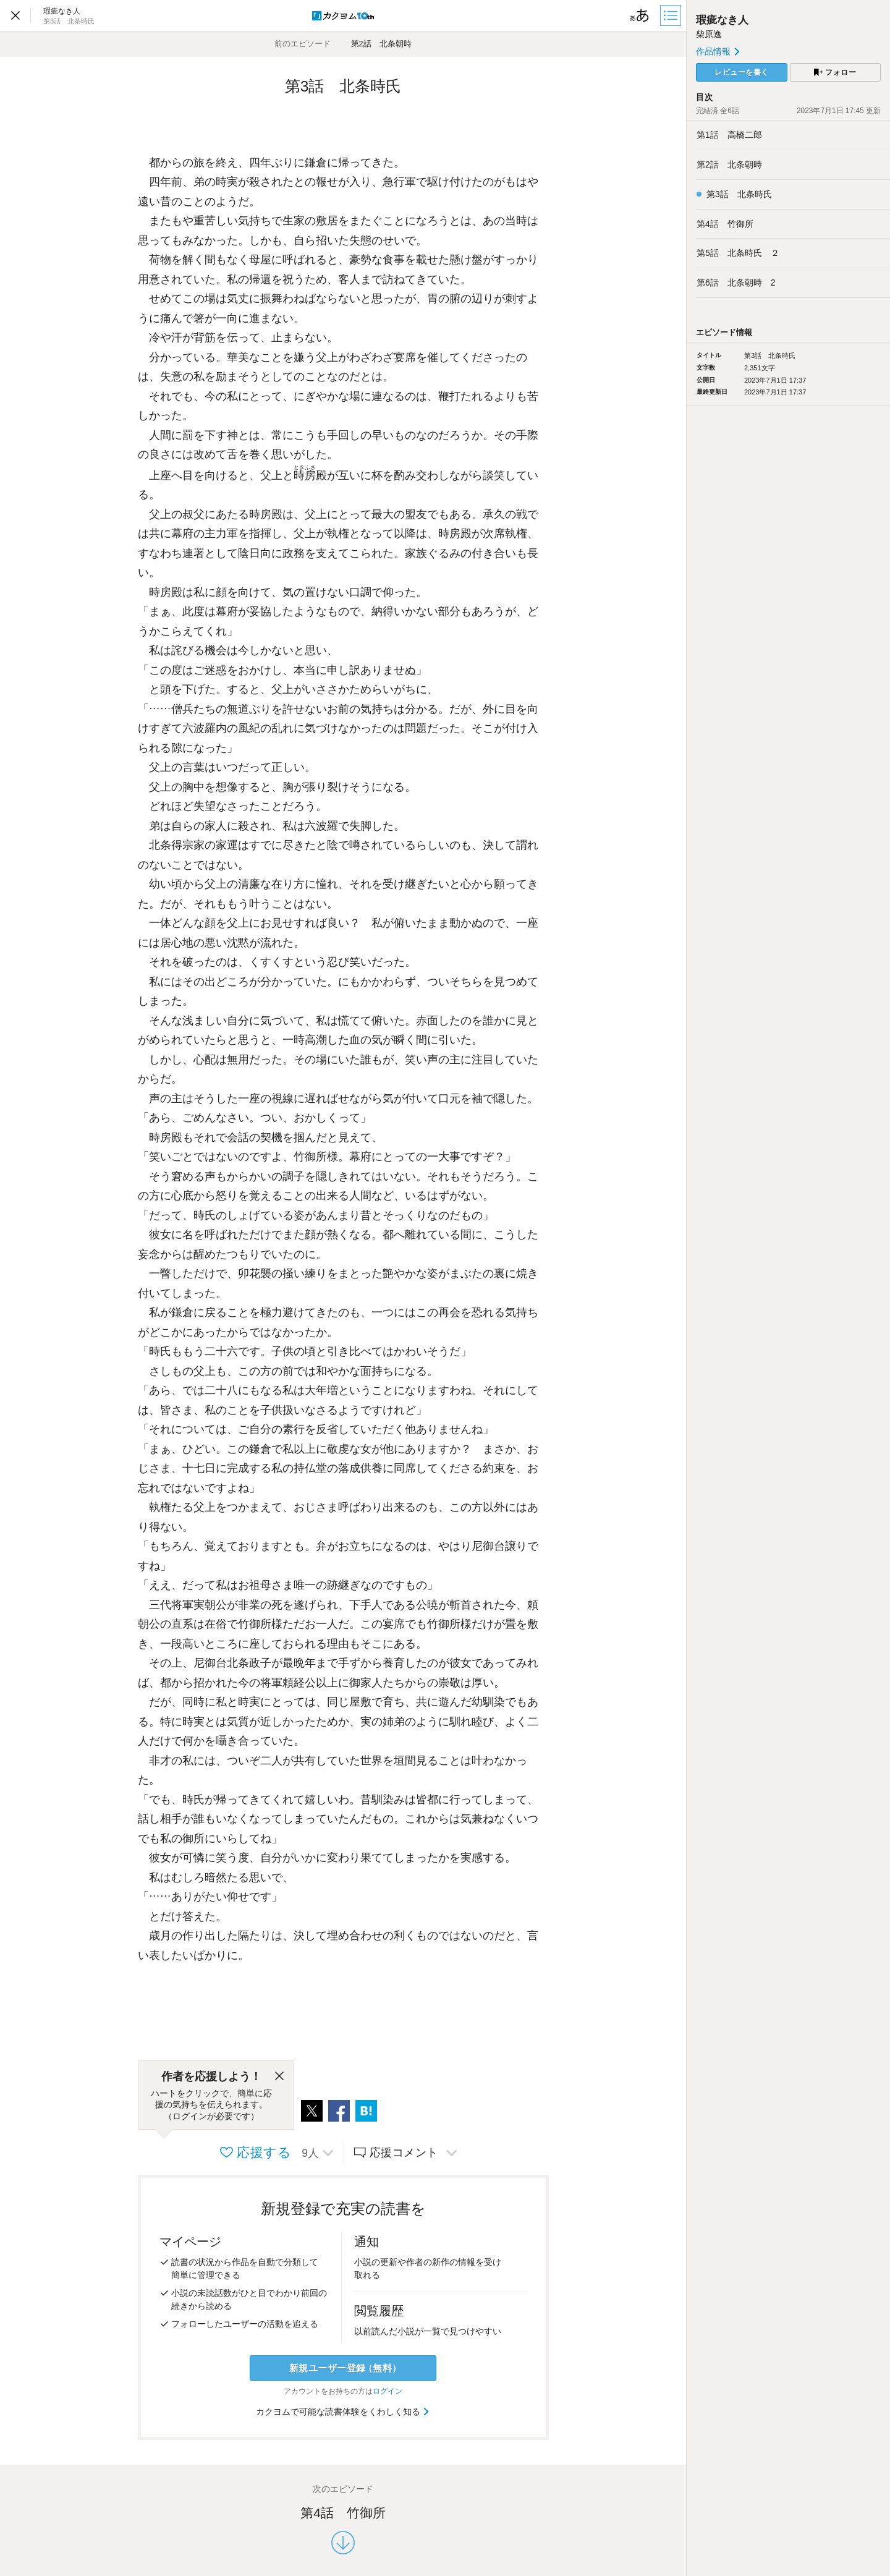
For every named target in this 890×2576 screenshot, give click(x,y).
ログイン (387, 2391)
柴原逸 (709, 34)
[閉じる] (279, 2076)
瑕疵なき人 (722, 20)
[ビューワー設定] (639, 15)
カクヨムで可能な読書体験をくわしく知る (343, 2412)
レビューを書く (741, 72)
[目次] (672, 15)
